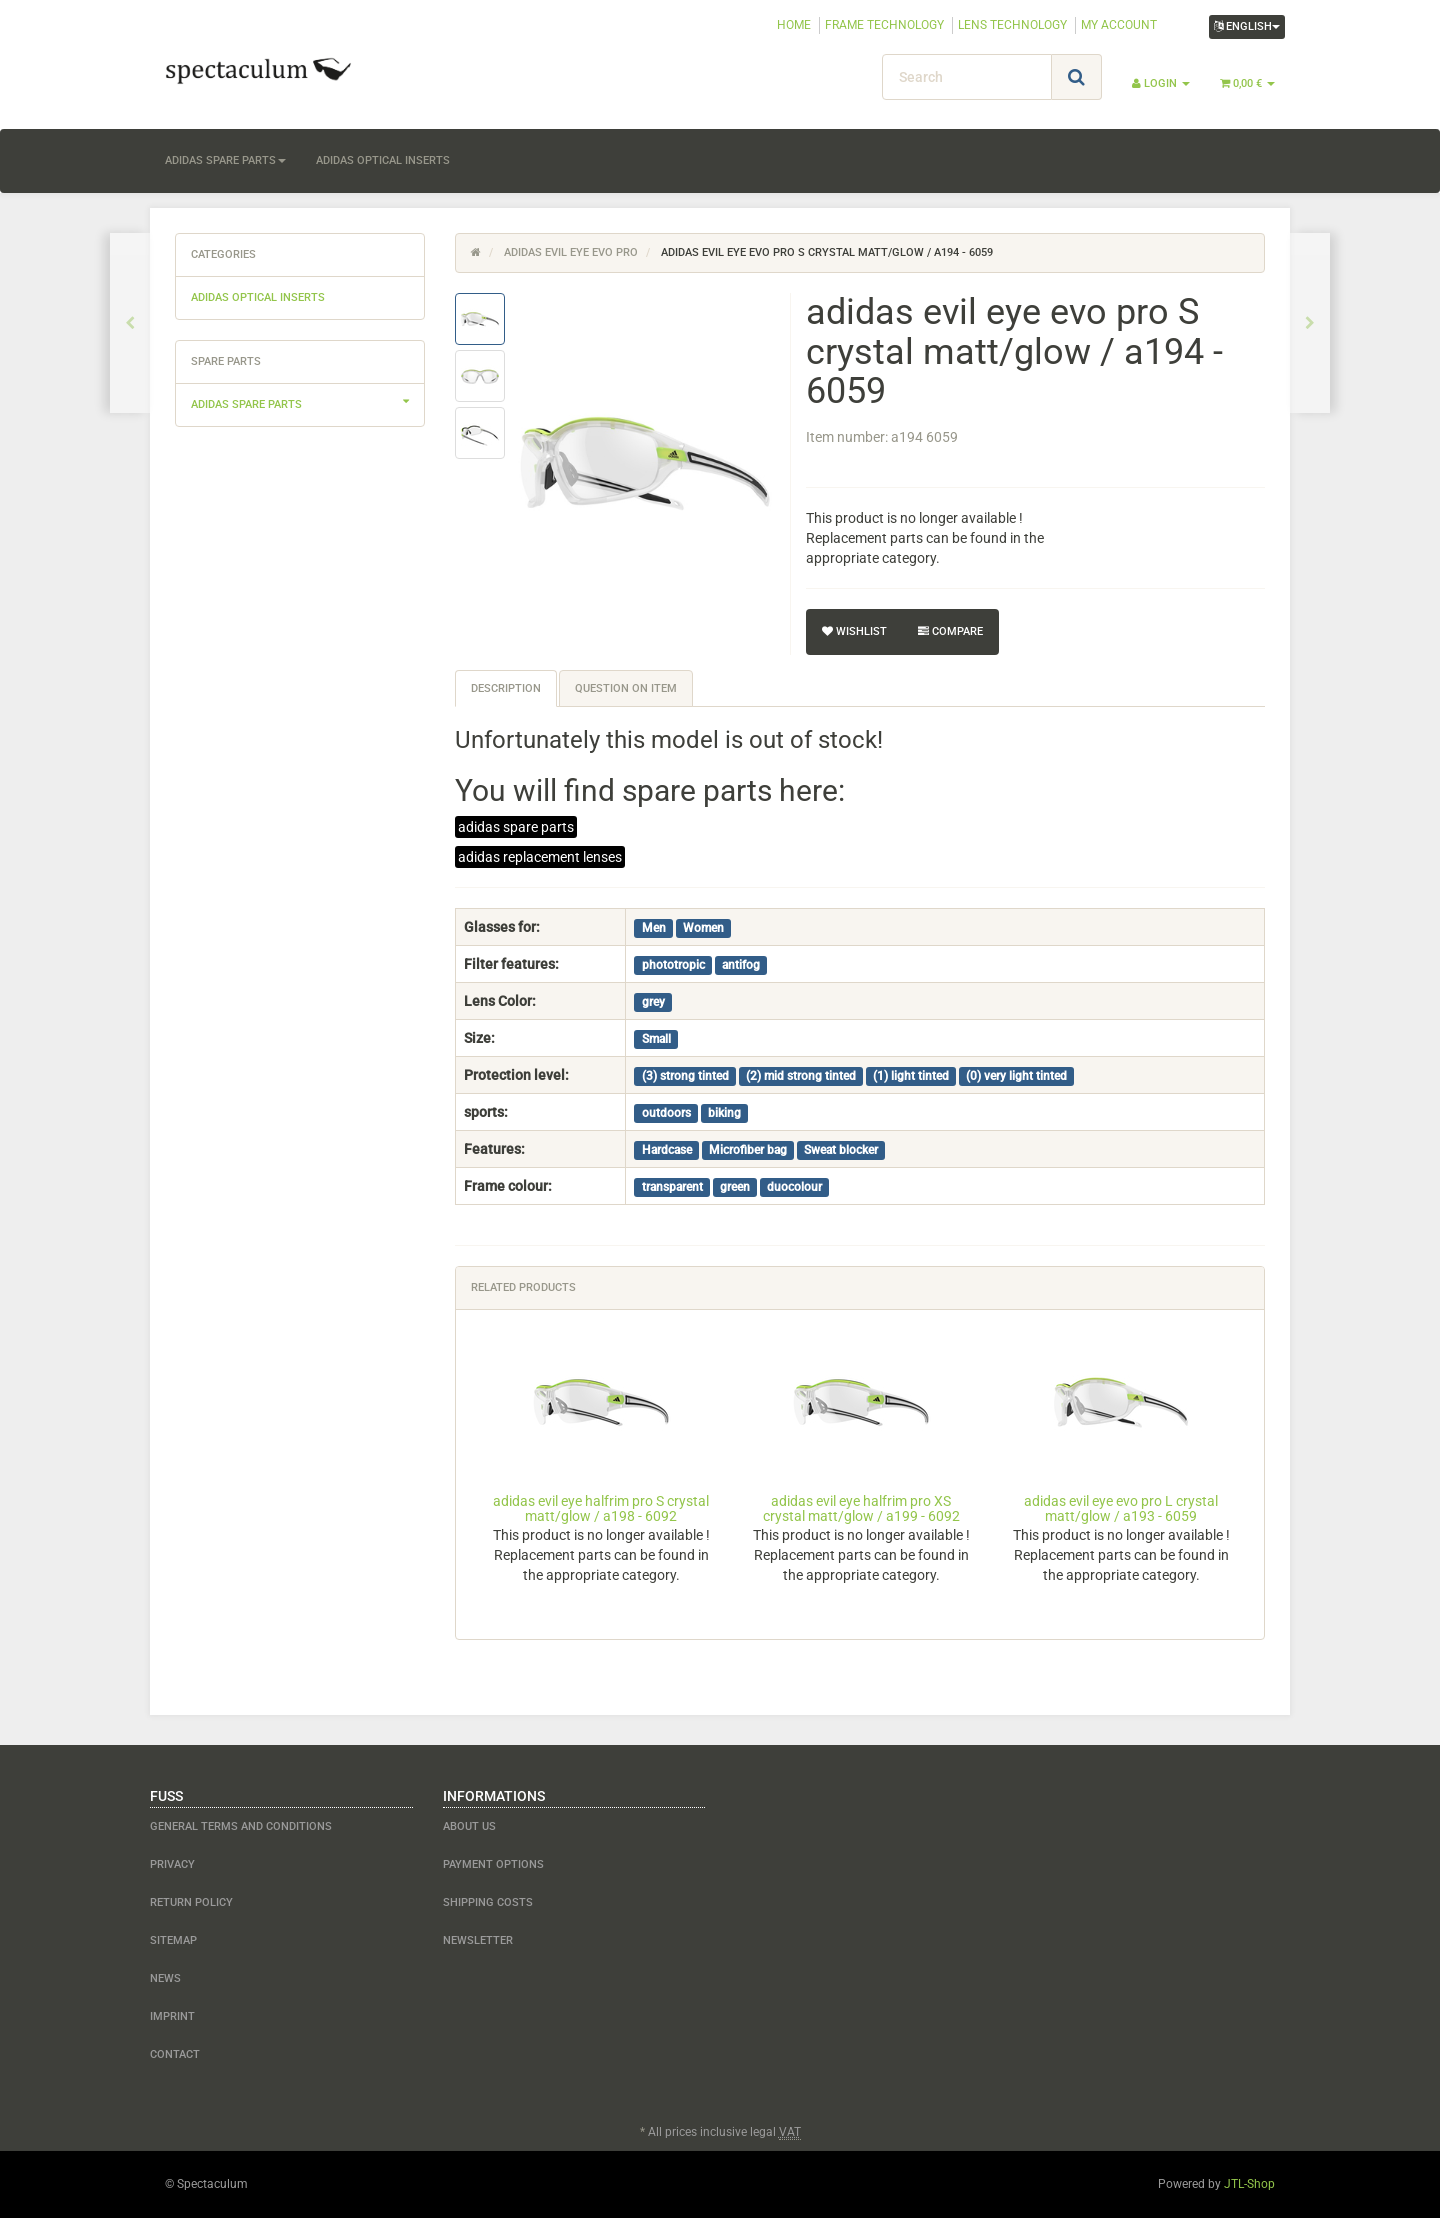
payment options (493, 1864)
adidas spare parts (225, 160)
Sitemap (173, 1940)
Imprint (172, 2016)
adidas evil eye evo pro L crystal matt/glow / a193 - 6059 (1121, 1508)
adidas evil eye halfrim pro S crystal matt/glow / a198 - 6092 (601, 1508)
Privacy (172, 1864)
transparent (672, 1187)
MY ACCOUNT (1119, 25)
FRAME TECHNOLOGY (884, 25)
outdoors (666, 1113)
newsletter (478, 1940)
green (735, 1187)
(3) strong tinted (685, 1076)
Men (654, 928)
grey (653, 1002)
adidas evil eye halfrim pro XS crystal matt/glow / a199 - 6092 (861, 1508)
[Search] (967, 77)
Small (656, 1039)
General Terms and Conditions (241, 1826)
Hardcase (667, 1150)
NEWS (165, 1978)
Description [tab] (506, 688)
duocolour (794, 1187)
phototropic (673, 965)
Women (703, 928)
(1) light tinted (911, 1076)
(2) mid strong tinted (801, 1076)
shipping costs (488, 1902)
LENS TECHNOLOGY (1012, 25)
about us (469, 1826)
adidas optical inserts (383, 160)
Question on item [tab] (626, 688)
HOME (794, 25)
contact (175, 2054)
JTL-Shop (1249, 2184)
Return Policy (191, 1902)
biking (724, 1113)
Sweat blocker (841, 1150)
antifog (741, 965)
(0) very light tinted (1016, 1076)
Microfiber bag (748, 1150)
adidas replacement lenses (540, 857)
